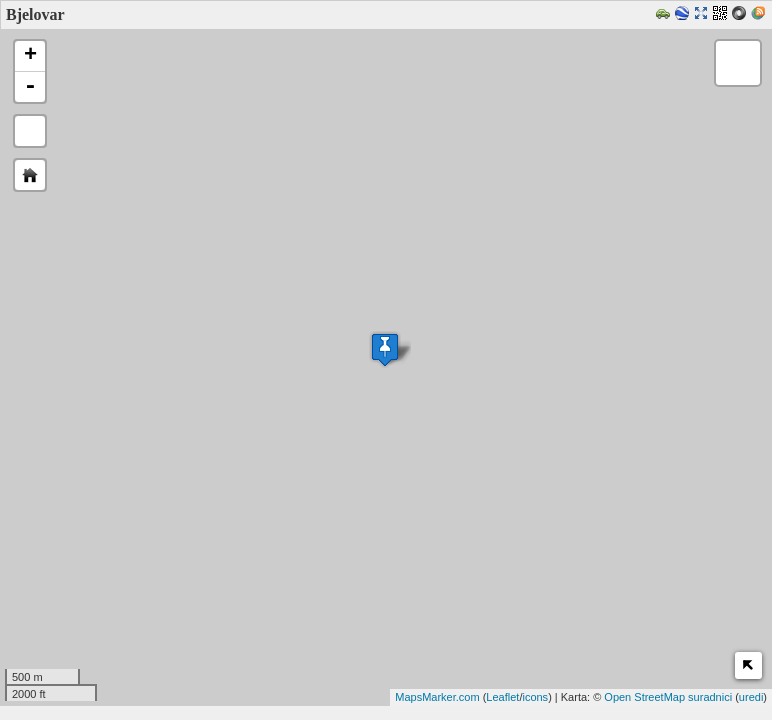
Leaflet (502, 697)
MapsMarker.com (437, 697)
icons (535, 697)
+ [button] (30, 56)
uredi (751, 697)
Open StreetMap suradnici (668, 697)
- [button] (30, 87)
